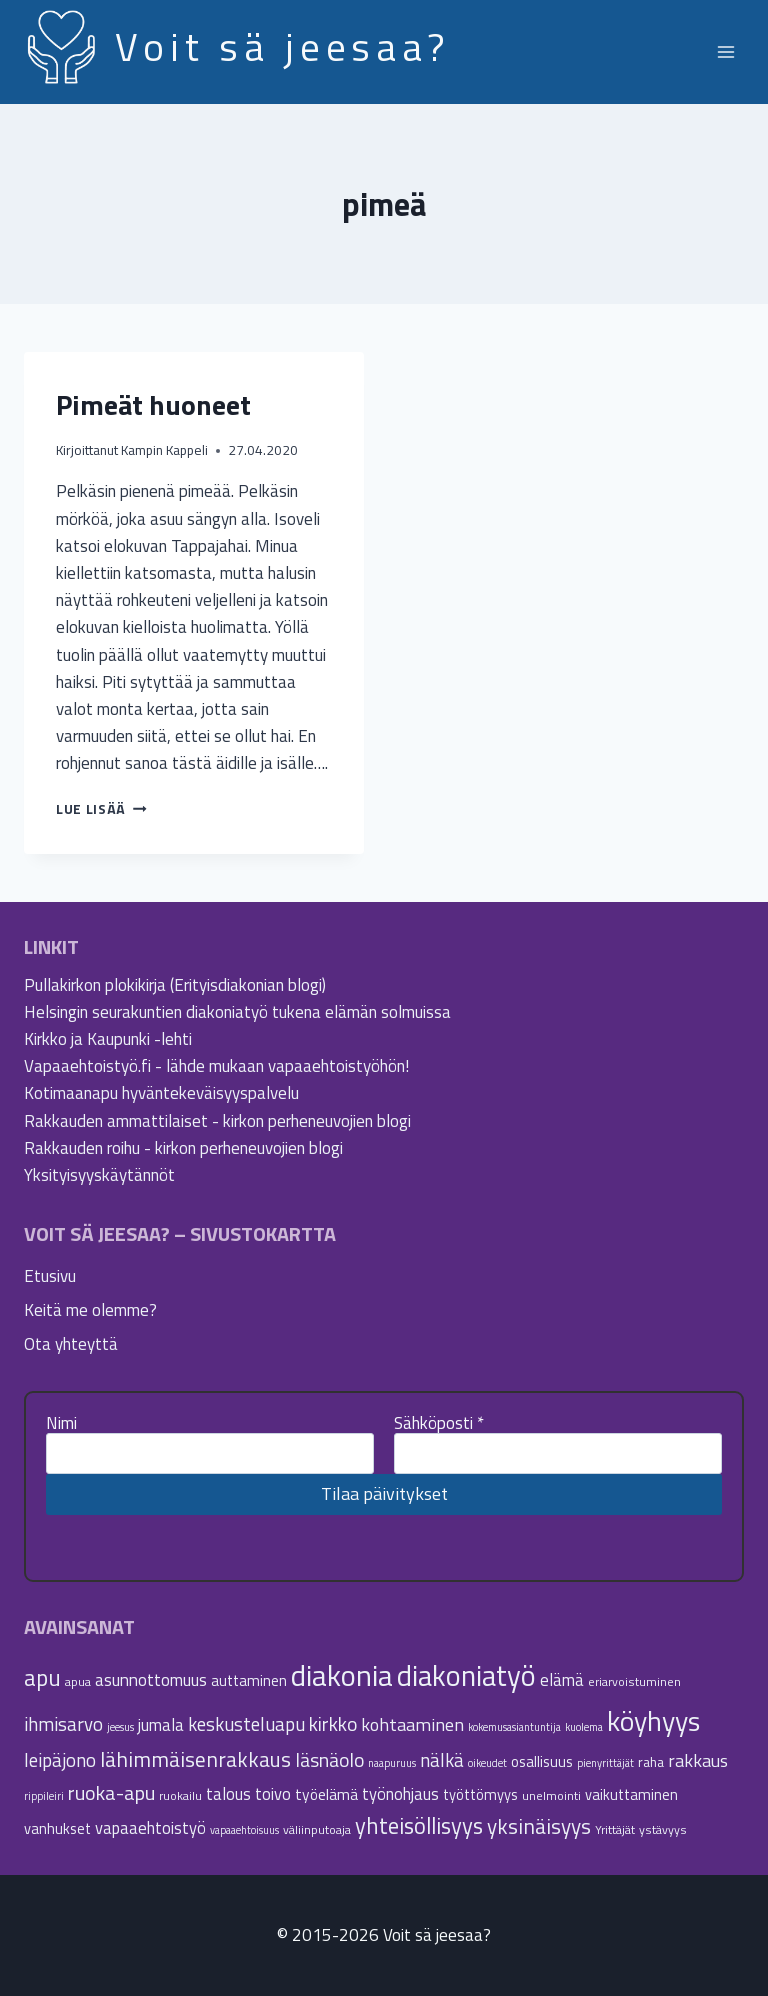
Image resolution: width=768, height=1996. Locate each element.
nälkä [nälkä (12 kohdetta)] (442, 1760)
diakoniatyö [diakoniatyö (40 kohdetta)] (466, 1675)
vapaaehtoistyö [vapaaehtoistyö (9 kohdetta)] (150, 1827)
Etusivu (50, 1276)
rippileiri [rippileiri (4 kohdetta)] (44, 1796)
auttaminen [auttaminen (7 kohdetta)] (249, 1680)
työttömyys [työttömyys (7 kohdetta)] (480, 1794)
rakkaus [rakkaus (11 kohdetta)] (698, 1760)
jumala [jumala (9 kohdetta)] (161, 1724)
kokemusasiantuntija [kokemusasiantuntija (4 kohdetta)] (514, 1727)
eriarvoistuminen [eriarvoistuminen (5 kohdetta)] (634, 1681)
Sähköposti (439, 1423)
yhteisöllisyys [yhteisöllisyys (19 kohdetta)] (419, 1826)
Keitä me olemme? (90, 1310)
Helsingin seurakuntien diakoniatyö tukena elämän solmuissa (237, 1012)
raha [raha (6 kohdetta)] (651, 1762)
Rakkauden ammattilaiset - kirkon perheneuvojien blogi (217, 1121)
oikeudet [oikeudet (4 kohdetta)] (487, 1763)
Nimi (61, 1423)
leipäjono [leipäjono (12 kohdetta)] (60, 1760)
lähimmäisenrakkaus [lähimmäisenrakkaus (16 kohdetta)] (195, 1759)
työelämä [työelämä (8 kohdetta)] (326, 1794)
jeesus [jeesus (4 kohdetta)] (120, 1727)
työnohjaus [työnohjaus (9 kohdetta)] (400, 1793)
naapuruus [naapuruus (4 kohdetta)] (392, 1763)
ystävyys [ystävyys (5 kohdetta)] (663, 1829)
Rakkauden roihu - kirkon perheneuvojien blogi (183, 1148)
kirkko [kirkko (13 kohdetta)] (333, 1724)
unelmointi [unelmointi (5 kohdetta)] (551, 1795)
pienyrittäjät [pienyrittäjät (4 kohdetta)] (605, 1763)
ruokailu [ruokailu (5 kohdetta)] (180, 1795)
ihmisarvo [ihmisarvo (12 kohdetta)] (63, 1724)
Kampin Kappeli (164, 450)
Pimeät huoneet (153, 404)
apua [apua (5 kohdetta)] (78, 1681)
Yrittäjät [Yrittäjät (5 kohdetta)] (615, 1829)
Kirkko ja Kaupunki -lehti (108, 1039)
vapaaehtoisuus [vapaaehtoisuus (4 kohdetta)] (244, 1830)
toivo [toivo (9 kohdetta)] (273, 1793)
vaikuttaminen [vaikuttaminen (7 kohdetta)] (631, 1794)
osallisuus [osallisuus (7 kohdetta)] (542, 1761)
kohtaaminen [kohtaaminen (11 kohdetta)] (412, 1724)
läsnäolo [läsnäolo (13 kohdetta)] (329, 1760)
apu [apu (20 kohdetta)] (42, 1677)
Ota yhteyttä (71, 1344)
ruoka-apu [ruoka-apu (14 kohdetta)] (111, 1792)
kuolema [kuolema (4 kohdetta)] (584, 1727)
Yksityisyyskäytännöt (99, 1175)
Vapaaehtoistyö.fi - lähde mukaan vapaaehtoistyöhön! (216, 1066)
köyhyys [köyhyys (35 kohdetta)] (653, 1721)
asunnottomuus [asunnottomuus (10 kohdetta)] (151, 1679)
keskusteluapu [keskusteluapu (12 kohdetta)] (246, 1724)
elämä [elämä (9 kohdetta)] (562, 1679)
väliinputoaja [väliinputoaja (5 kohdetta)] (317, 1829)
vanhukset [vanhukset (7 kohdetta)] (57, 1828)
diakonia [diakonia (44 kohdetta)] (342, 1675)
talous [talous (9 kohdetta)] (228, 1793)
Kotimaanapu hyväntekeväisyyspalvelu (161, 1093)
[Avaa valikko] (725, 51)
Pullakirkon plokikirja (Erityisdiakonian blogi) (175, 985)
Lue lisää (101, 809)
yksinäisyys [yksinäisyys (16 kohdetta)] (539, 1826)
